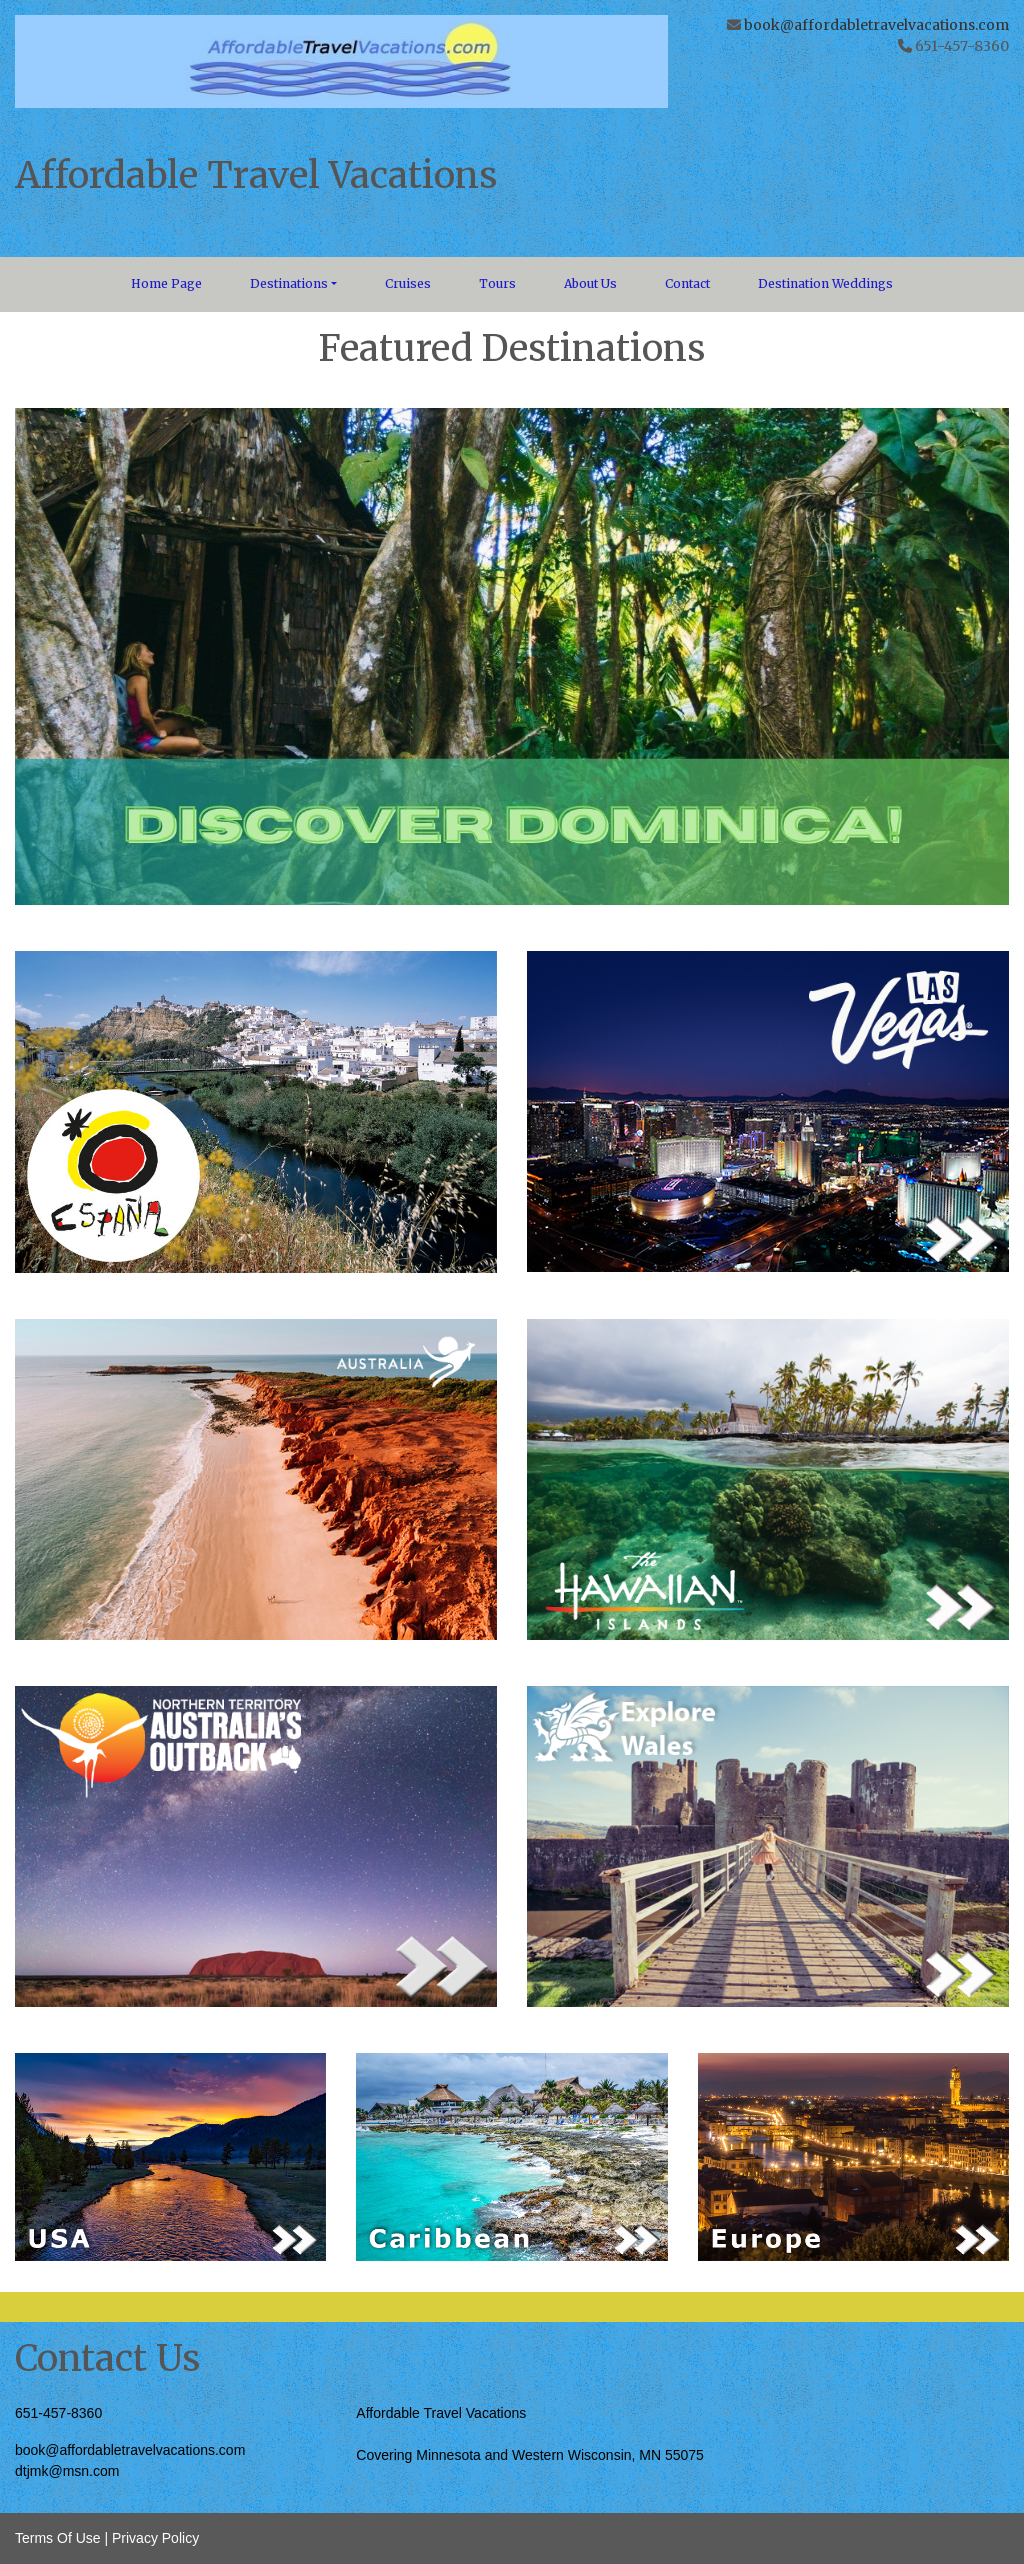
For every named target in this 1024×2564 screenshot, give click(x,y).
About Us (590, 283)
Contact (687, 283)
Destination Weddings (825, 283)
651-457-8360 (58, 2413)
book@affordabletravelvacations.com (876, 25)
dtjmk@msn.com (67, 2471)
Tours (497, 283)
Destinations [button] (289, 283)
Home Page (166, 283)
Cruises (408, 283)
